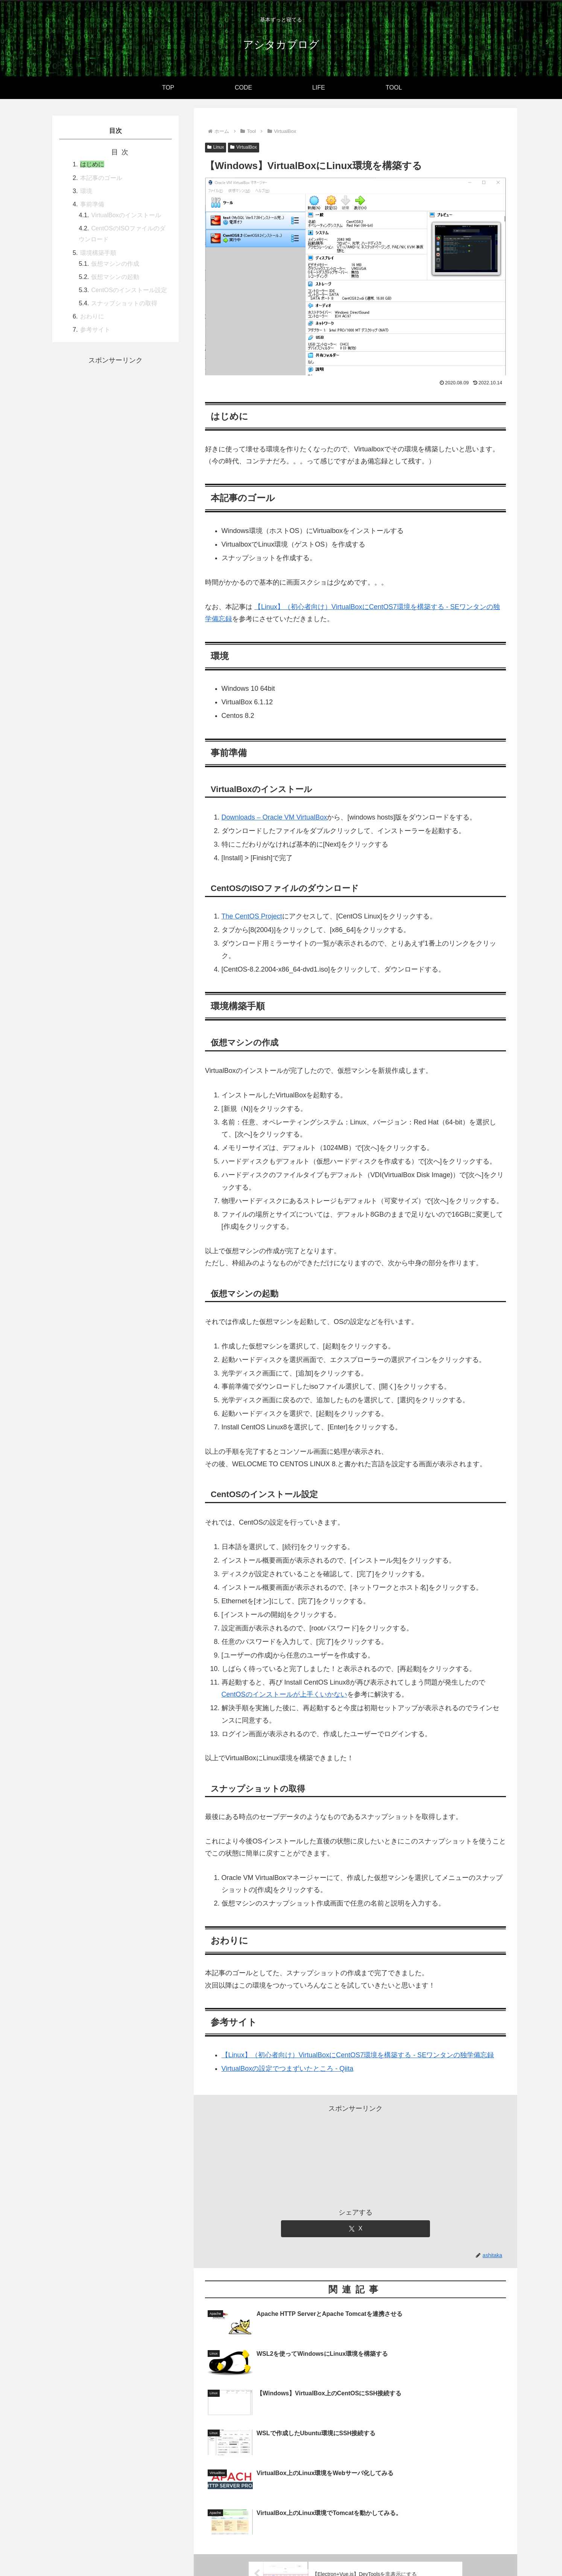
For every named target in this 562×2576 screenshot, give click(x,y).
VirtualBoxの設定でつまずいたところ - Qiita (288, 2068)
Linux (215, 147)
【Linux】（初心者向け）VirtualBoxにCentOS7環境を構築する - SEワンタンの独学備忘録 (358, 2055)
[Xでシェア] (355, 2228)
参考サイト (95, 329)
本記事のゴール (101, 177)
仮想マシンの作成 (115, 263)
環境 (86, 190)
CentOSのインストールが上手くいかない (284, 1694)
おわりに (92, 316)
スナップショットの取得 (124, 303)
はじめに (92, 164)
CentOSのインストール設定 (129, 289)
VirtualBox (243, 147)
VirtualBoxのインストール (126, 215)
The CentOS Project (252, 916)
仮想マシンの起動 (115, 276)
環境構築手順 (98, 252)
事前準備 (92, 204)
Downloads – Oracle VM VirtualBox (274, 817)
